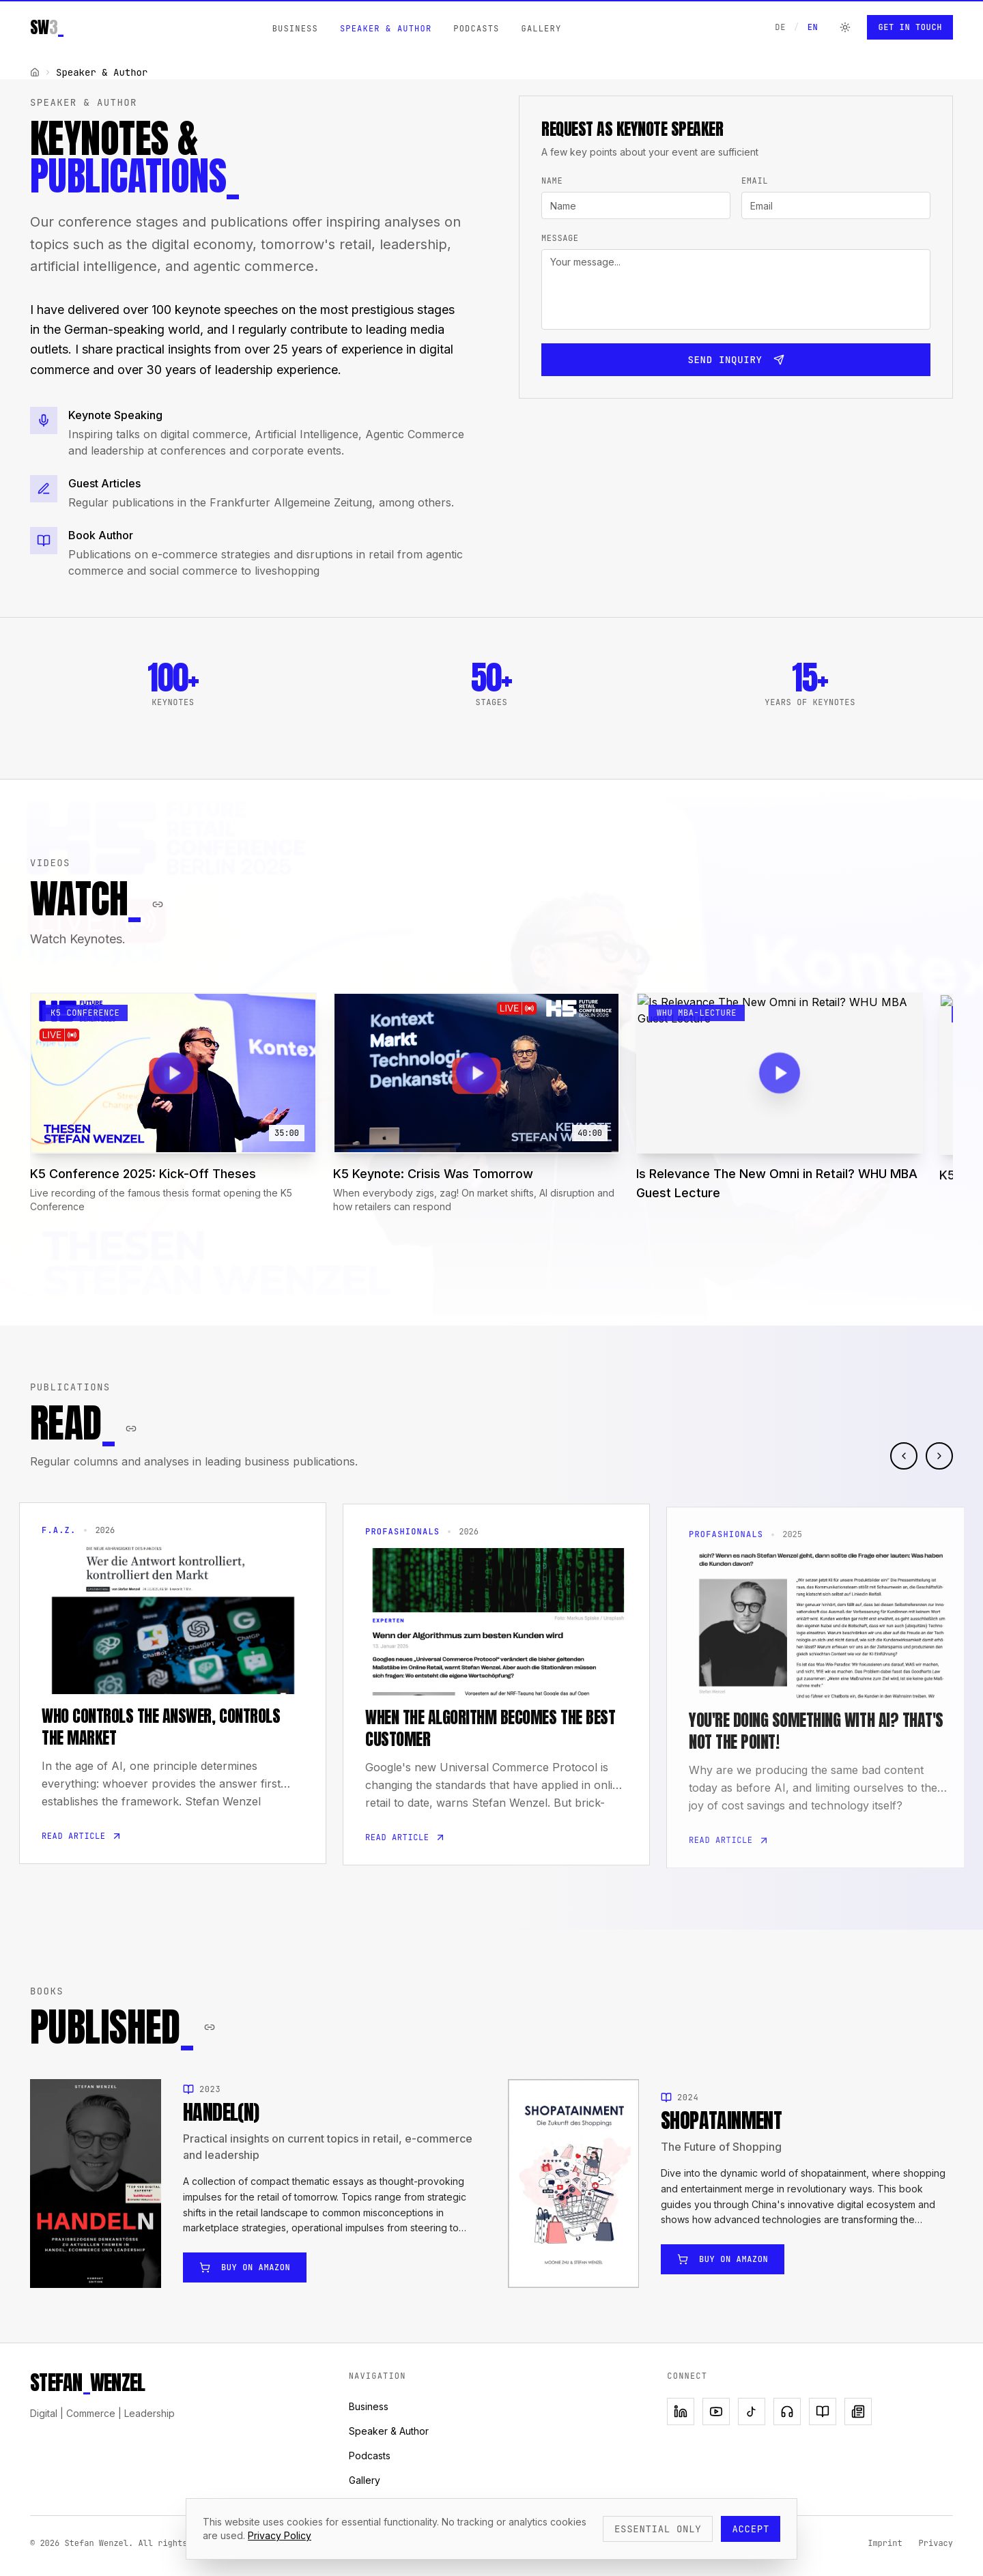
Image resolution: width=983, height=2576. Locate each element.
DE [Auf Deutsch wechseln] (780, 27)
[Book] (822, 2411)
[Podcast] (787, 2411)
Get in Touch (910, 27)
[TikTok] (751, 2411)
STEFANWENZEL (87, 2383)
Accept (750, 2529)
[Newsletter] (858, 2411)
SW (47, 27)
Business (295, 28)
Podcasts (476, 28)
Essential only (657, 2529)
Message (560, 238)
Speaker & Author (385, 28)
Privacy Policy (279, 2535)
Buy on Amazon (244, 2281)
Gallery (541, 28)
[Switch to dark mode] (845, 27)
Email (754, 180)
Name (551, 180)
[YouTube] (716, 2411)
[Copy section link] (158, 910)
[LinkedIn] (680, 2411)
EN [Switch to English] (813, 27)
